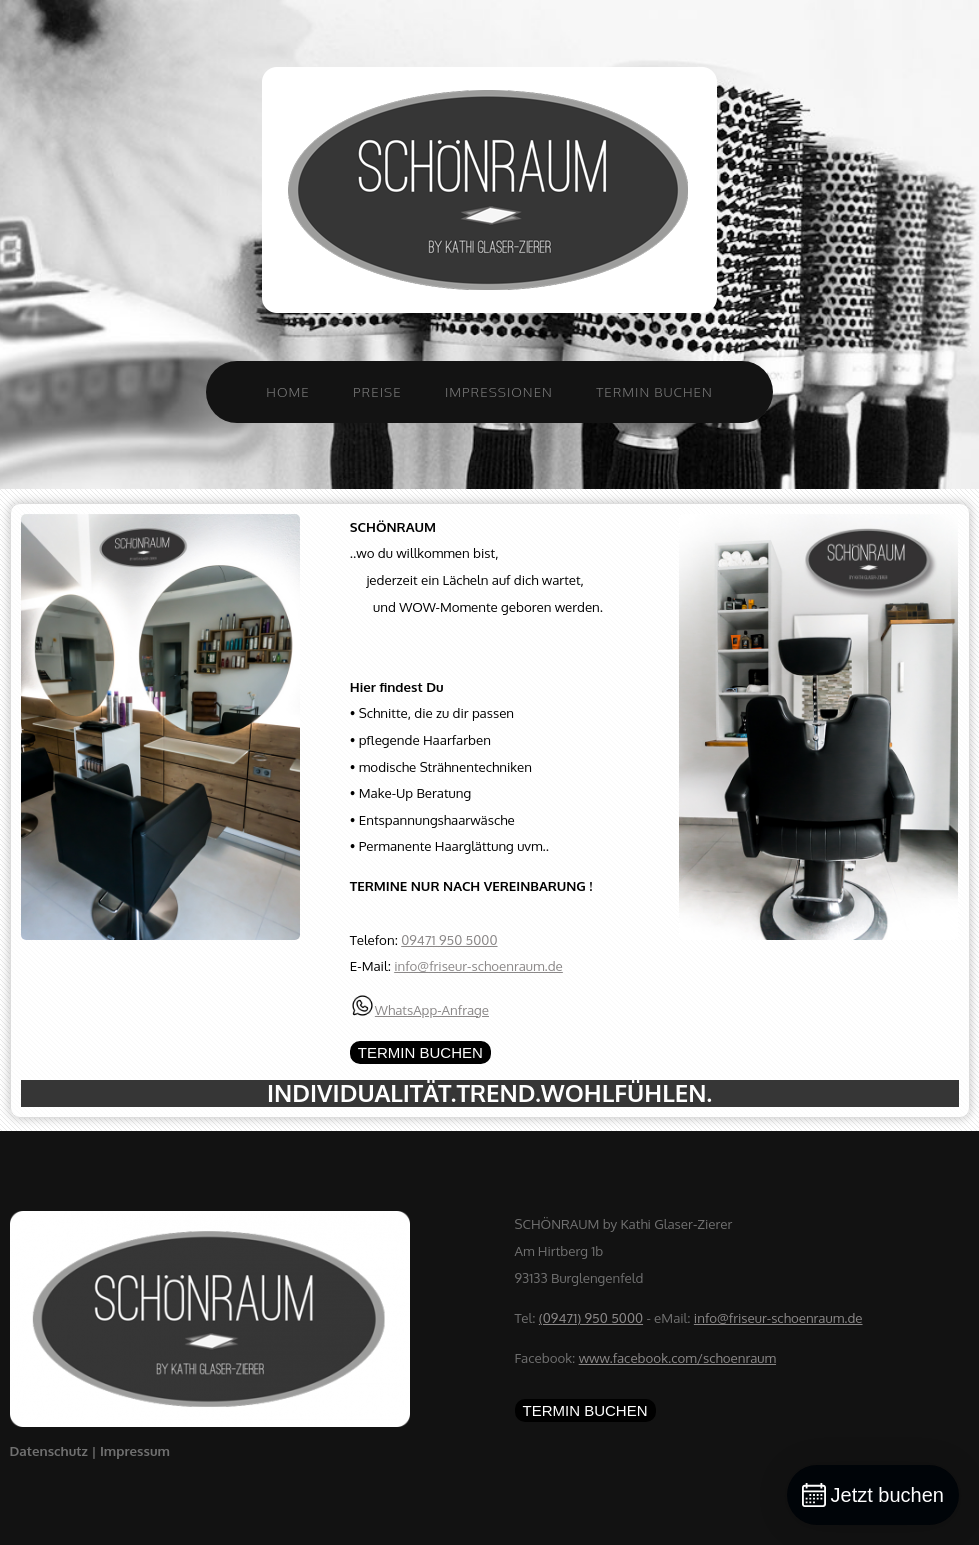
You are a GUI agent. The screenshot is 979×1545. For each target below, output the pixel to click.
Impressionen (499, 391)
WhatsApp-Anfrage (432, 1009)
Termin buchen (654, 391)
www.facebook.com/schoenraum (677, 1357)
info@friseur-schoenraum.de (478, 965)
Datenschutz (51, 1450)
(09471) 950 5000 (591, 1317)
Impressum (135, 1450)
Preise (377, 391)
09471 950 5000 (449, 939)
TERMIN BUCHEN (420, 1052)
